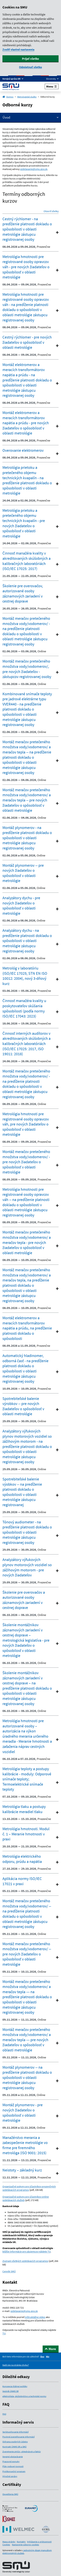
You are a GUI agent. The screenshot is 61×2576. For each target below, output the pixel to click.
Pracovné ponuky (11, 2461)
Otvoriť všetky (51, 211)
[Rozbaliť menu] (52, 86)
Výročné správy (9, 2476)
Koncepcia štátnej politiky (14, 2386)
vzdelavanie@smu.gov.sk (33, 169)
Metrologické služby (27, 96)
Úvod (6, 117)
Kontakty (21, 2541)
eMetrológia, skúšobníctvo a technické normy (24, 2396)
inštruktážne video (35, 2317)
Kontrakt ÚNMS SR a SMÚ (14, 2446)
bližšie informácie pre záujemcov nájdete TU (26, 2251)
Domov (8, 96)
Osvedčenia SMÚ (10, 2494)
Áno (42, 2356)
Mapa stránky (8, 2541)
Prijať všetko (30, 59)
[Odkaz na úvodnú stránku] (10, 86)
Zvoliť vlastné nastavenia (18, 49)
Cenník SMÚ (9, 2271)
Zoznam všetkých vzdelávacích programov (25, 2261)
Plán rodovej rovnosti (12, 2466)
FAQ (4, 2414)
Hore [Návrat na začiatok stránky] (52, 2349)
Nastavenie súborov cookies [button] (25, 2544)
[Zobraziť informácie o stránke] (12, 78)
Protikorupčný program (13, 2471)
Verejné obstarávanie (12, 2456)
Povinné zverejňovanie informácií (18, 2436)
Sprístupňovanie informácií (15, 2431)
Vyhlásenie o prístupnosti (39, 2541)
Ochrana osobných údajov (15, 2441)
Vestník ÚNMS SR (10, 2391)
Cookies (6, 2544)
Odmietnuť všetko (30, 67)
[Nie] (47, 2356)
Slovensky (51, 78)
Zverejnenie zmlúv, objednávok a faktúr (21, 2451)
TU (4, 2333)
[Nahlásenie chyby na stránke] (15, 2365)
